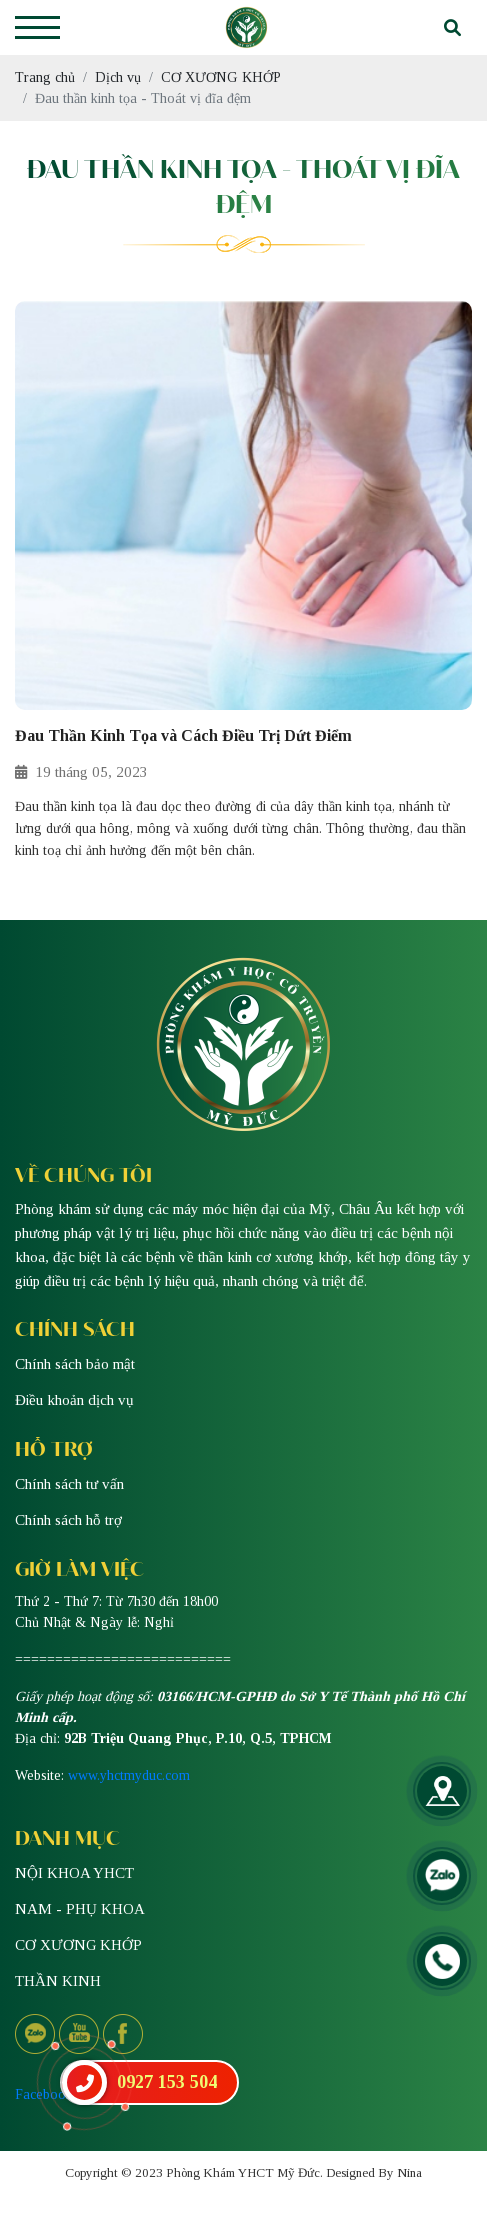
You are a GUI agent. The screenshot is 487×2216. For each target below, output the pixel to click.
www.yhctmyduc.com (129, 1775)
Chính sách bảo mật (75, 1364)
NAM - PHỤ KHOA (80, 1909)
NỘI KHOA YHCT (74, 1873)
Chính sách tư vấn (69, 1484)
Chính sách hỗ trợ (68, 1520)
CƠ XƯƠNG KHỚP (78, 1945)
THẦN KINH (58, 1981)
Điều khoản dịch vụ (74, 1400)
